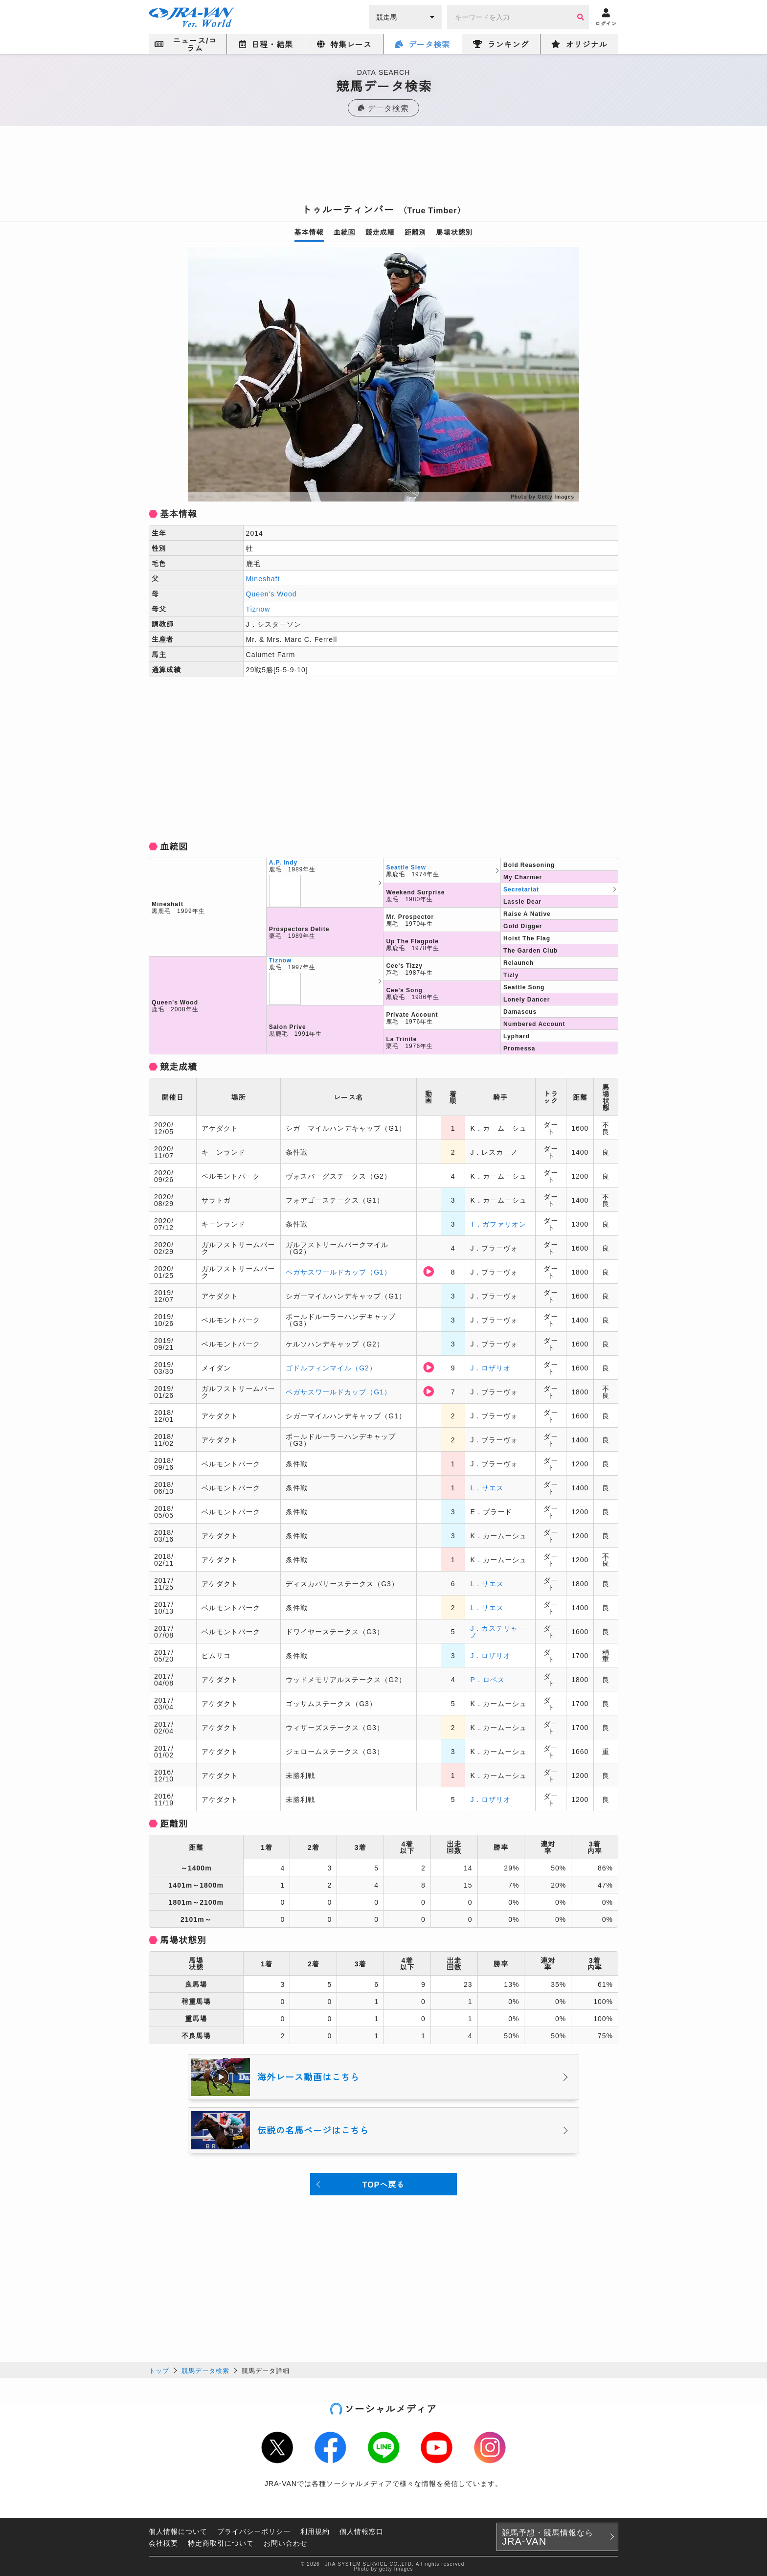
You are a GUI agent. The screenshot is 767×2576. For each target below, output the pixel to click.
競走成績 (380, 231)
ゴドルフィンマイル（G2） (331, 1367)
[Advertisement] (383, 168)
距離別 (416, 231)
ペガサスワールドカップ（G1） (338, 1272)
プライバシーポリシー (254, 2531)
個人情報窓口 (361, 2531)
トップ (159, 2370)
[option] (383, 374)
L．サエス (487, 1487)
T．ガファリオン (498, 1224)
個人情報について (178, 2531)
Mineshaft (263, 578)
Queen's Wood (271, 593)
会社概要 (163, 2543)
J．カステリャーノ (497, 1631)
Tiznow (258, 609)
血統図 (345, 231)
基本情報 (309, 231)
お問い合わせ (286, 2543)
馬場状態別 (454, 231)
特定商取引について (221, 2543)
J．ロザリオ (490, 1367)
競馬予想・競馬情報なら (547, 2537)
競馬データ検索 (205, 2370)
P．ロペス (487, 1679)
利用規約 (315, 2531)
